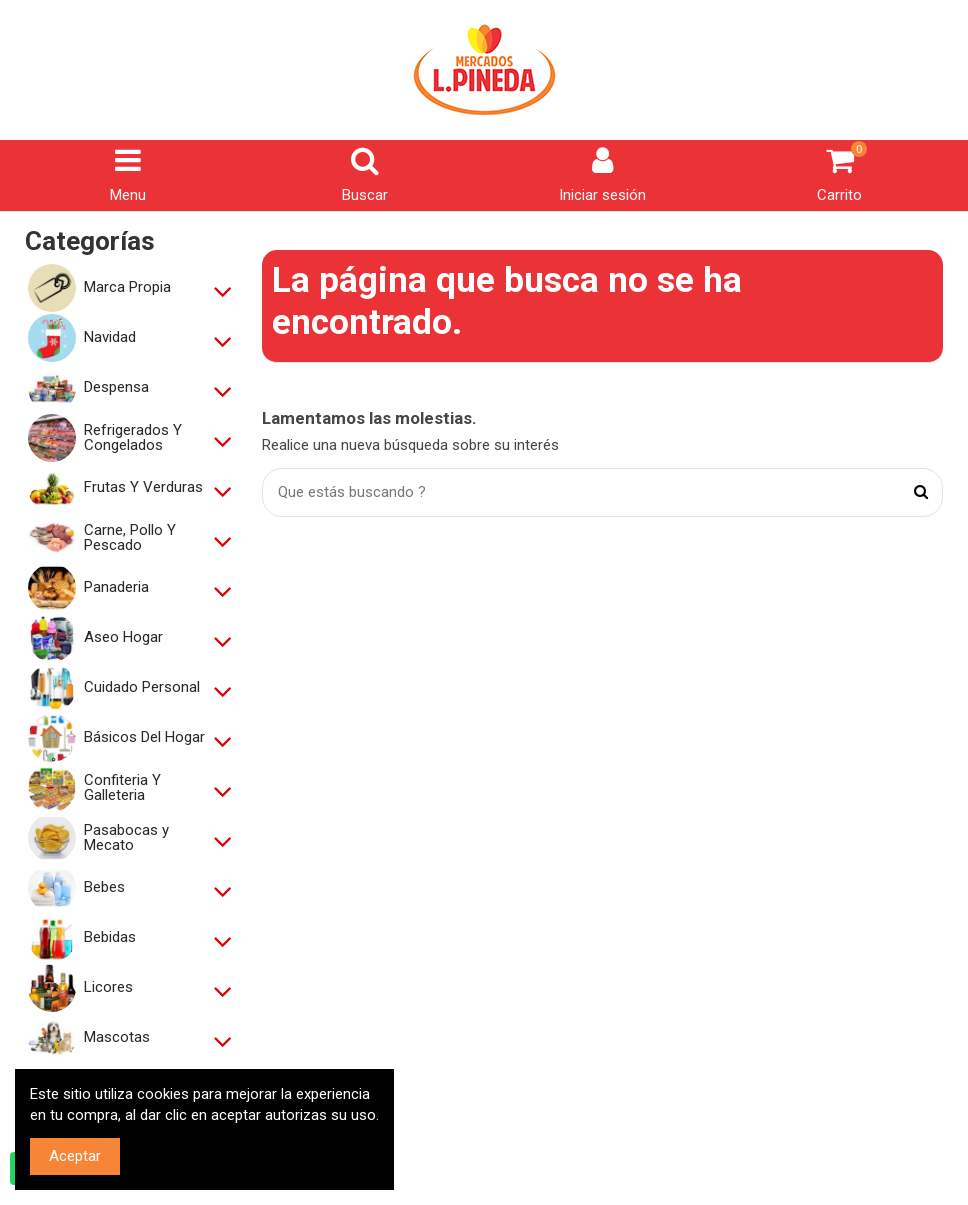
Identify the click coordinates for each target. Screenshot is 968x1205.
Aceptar (75, 1156)
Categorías (90, 241)
